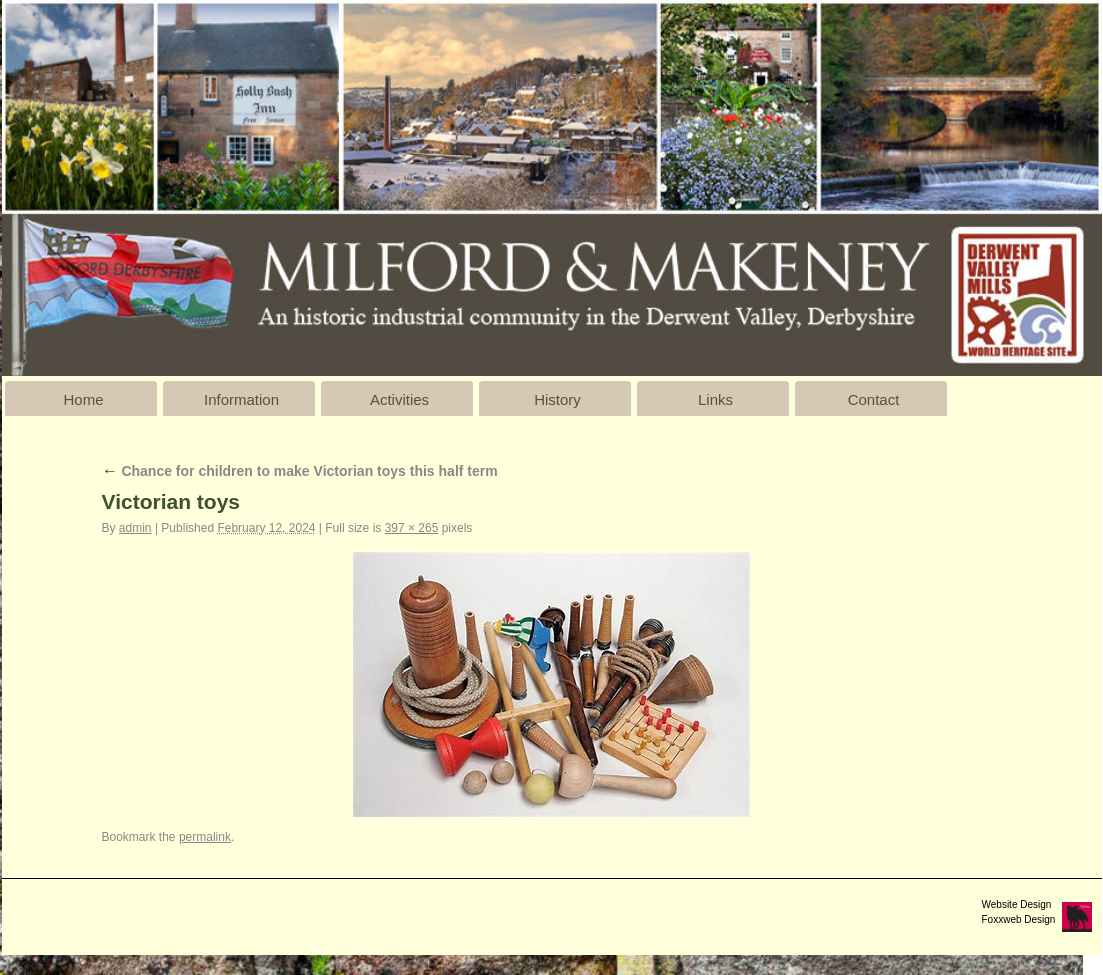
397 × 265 (412, 528)
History (557, 399)
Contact (874, 399)
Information (241, 399)
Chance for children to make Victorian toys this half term (300, 471)
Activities (399, 399)
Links (715, 399)
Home (83, 399)
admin (135, 528)
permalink (205, 837)
